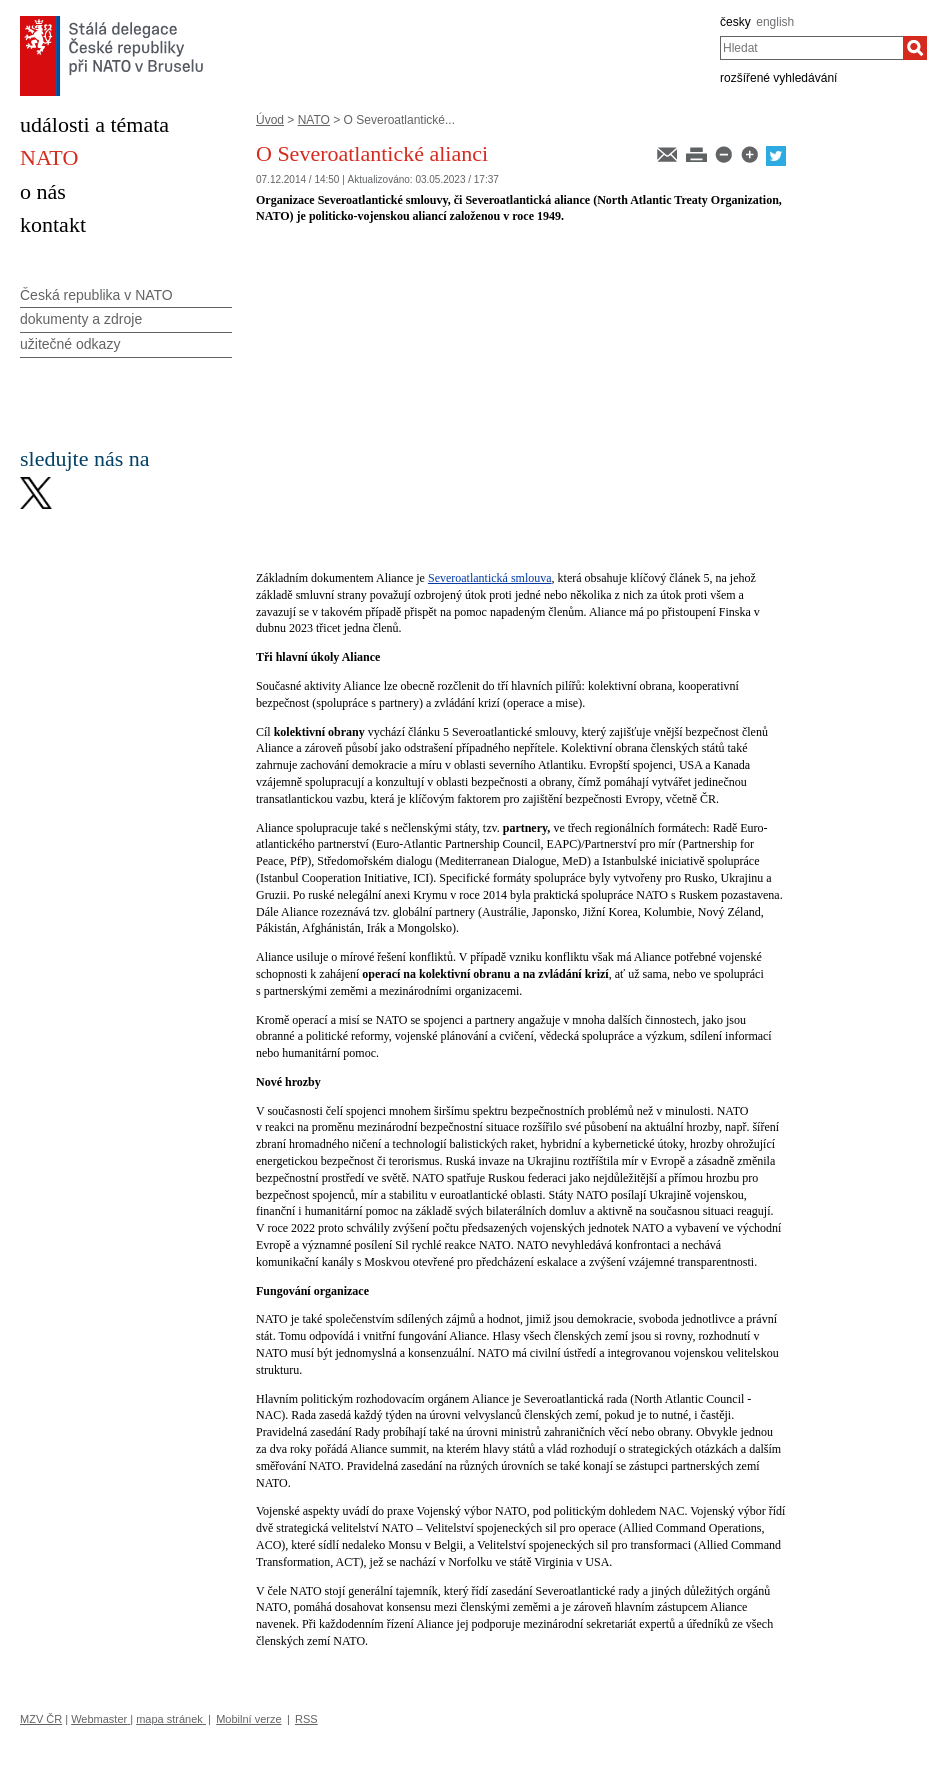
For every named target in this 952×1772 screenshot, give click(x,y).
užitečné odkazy (70, 344)
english (775, 22)
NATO (314, 120)
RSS (306, 1719)
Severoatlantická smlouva (490, 578)
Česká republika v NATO (96, 295)
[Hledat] (915, 48)
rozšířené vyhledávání (778, 78)
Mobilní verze (248, 1719)
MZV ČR (41, 1719)
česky (735, 22)
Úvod (270, 120)
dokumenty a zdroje (81, 319)
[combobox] (811, 48)
